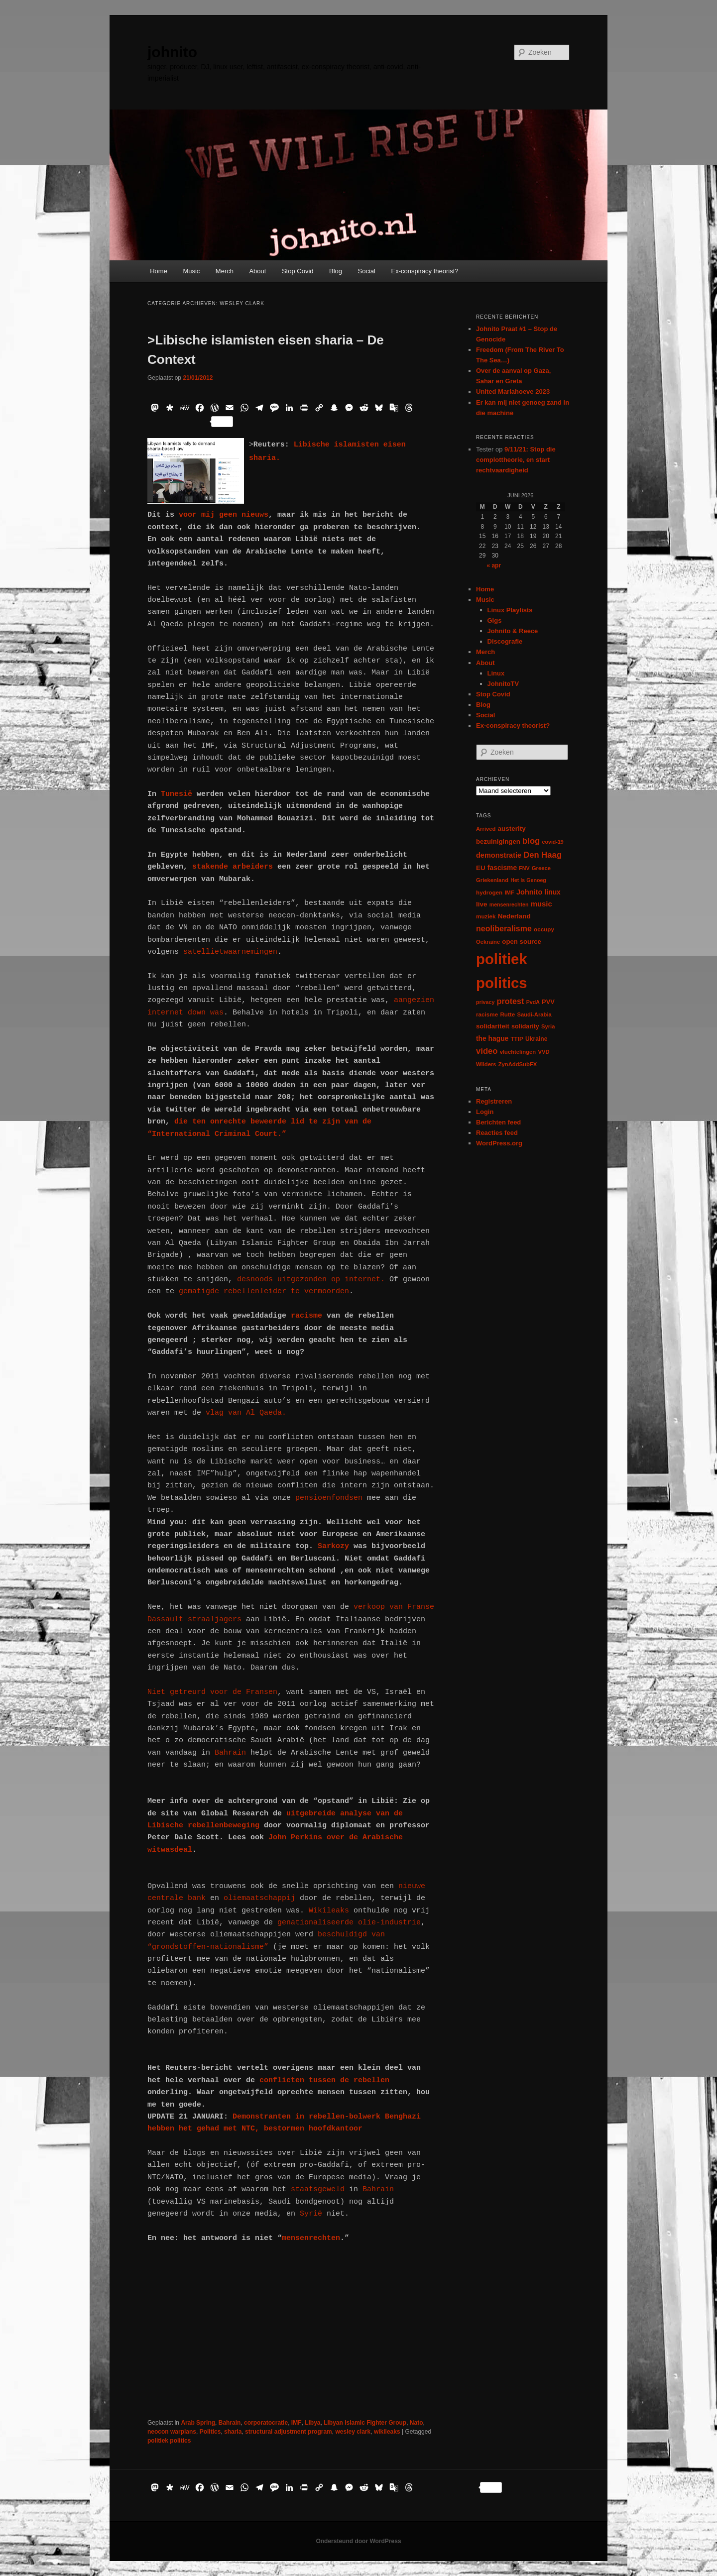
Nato (416, 2422)
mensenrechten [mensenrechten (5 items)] (509, 904)
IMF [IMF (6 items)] (509, 893)
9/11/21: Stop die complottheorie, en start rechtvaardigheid (516, 460)
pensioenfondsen (326, 1498)
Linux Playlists (510, 610)
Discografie (505, 641)
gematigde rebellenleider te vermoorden (264, 1291)
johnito (172, 52)
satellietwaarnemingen (230, 952)
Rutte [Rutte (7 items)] (507, 1014)
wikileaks (387, 2431)
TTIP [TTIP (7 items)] (516, 1038)
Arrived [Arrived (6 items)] (485, 829)
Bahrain (228, 1753)
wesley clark (352, 2431)
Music (191, 271)
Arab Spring (198, 2422)
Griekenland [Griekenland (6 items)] (492, 880)
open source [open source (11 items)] (521, 941)
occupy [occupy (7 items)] (544, 929)
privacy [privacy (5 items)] (485, 1002)
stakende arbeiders (232, 867)
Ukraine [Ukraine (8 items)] (536, 1038)
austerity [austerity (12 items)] (512, 828)
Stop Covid (298, 271)
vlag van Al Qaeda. (246, 1413)
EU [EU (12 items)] (480, 868)
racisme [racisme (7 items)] (487, 1014)
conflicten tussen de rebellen (324, 2080)
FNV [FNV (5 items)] (524, 868)
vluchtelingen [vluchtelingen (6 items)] (518, 1052)
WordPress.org (499, 1143)
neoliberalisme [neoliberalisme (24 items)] (504, 928)
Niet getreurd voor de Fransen (212, 1692)
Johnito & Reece (512, 631)
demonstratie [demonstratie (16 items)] (498, 855)
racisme (309, 1316)
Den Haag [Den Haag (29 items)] (542, 855)
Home (158, 271)
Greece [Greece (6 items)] (541, 868)
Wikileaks (331, 1910)
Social (366, 271)
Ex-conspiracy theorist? (424, 271)
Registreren (494, 1101)
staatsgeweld (317, 2189)
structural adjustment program (288, 2431)
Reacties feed (497, 1132)
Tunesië (176, 794)
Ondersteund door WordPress (358, 2541)
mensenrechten (311, 2238)
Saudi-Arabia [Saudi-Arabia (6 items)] (534, 1014)
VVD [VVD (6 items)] (543, 1052)
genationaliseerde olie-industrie (347, 1922)
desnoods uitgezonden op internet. (309, 1279)
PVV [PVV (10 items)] (548, 1002)
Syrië (308, 2214)
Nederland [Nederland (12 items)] (514, 916)
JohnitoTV (503, 683)
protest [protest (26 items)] (510, 1001)
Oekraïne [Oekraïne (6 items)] (488, 942)
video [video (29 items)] (487, 1051)
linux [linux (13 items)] (553, 892)
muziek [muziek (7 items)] (486, 916)
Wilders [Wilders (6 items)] (486, 1064)
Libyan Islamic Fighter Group (365, 2422)
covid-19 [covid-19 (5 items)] (553, 842)
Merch (225, 271)
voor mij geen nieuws (223, 515)
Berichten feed (498, 1122)
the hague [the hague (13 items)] (492, 1038)
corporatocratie (266, 2422)
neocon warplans (171, 2431)
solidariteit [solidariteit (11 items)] (492, 1026)
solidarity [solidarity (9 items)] (525, 1026)
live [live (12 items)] (481, 904)
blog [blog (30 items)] (531, 841)
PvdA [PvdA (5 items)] (533, 1002)
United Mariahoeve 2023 (513, 391)
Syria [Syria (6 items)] (548, 1026)
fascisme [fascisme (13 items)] (502, 868)
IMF (296, 2422)
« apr (493, 565)
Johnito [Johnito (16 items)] (529, 892)
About (257, 271)
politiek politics (169, 2440)
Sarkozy (336, 1546)
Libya (312, 2422)
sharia (232, 2431)
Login (484, 1112)
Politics (210, 2431)
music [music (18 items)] (541, 903)
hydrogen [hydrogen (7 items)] (489, 892)
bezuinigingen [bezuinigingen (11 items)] (498, 841)
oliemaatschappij (262, 1898)
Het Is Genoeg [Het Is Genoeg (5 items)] (528, 880)
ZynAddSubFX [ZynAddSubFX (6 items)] (517, 1064)
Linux (496, 673)
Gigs (494, 620)
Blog (335, 271)
